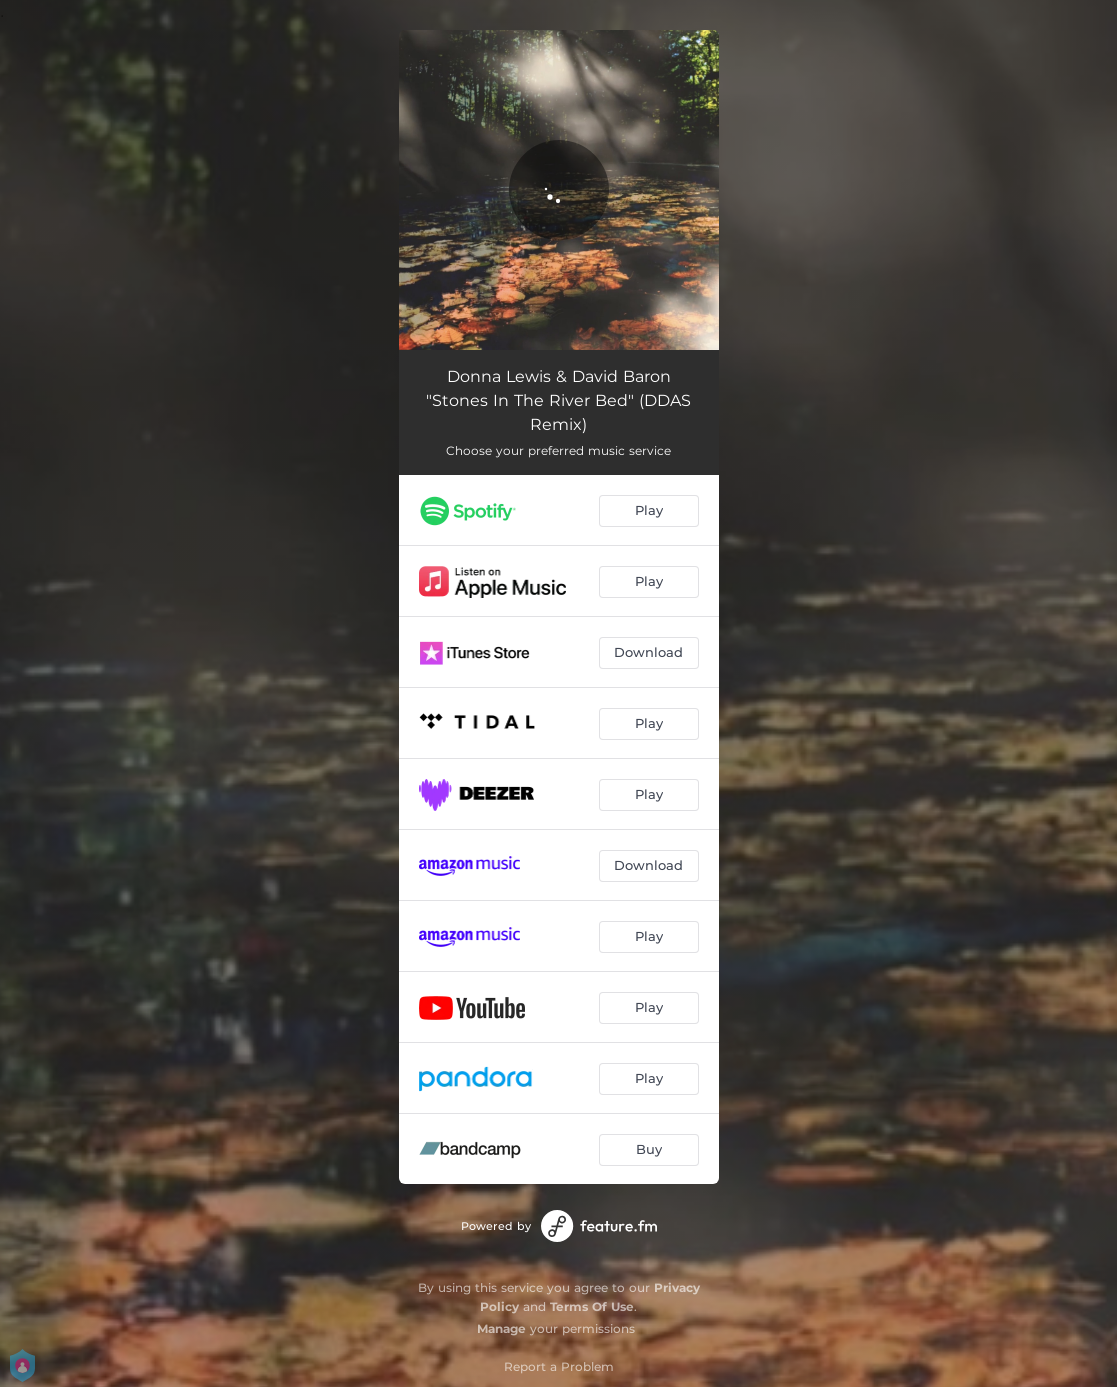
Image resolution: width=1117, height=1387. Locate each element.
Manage (501, 1328)
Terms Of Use (592, 1306)
